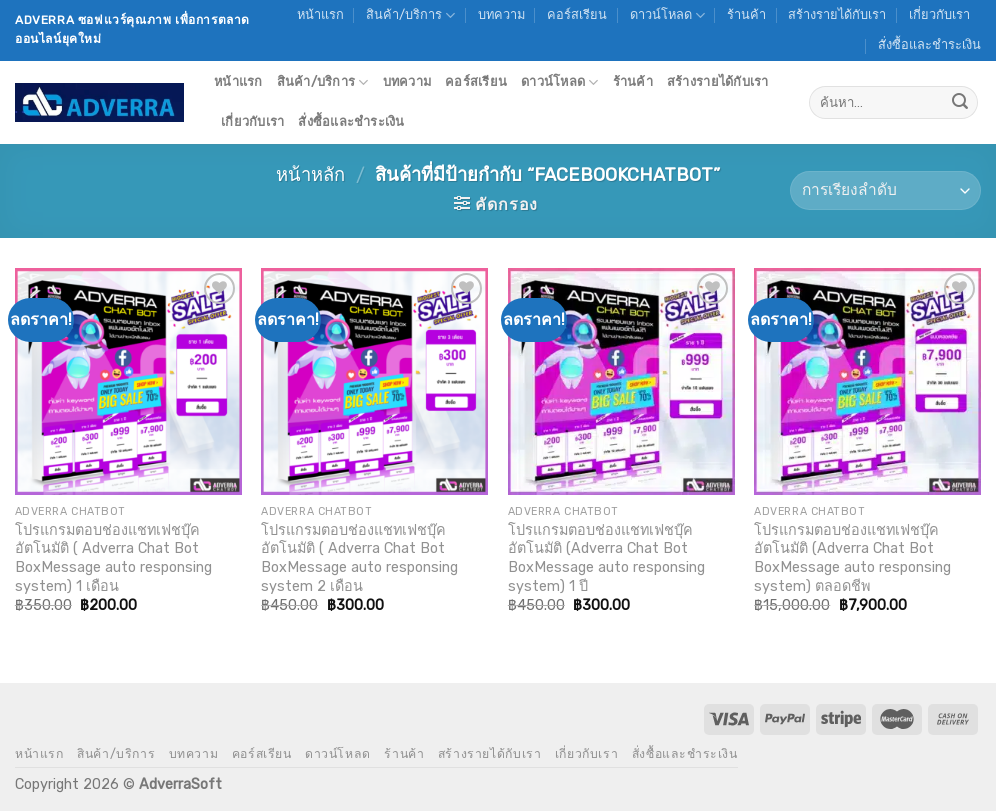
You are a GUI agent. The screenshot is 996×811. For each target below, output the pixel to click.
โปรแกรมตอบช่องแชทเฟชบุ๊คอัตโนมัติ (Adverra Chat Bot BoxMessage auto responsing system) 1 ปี (606, 558)
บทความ (501, 14)
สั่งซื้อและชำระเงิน (929, 44)
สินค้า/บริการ (410, 15)
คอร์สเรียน (577, 14)
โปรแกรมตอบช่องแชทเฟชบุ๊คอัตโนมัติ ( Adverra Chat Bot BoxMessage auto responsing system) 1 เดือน (113, 558)
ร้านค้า (746, 14)
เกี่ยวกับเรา (939, 14)
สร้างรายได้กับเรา (837, 14)
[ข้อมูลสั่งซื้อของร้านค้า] (885, 190)
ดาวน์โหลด (667, 15)
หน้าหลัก (310, 175)
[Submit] (960, 103)
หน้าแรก (320, 14)
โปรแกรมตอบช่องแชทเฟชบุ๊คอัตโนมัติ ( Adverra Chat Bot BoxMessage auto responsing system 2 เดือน (359, 558)
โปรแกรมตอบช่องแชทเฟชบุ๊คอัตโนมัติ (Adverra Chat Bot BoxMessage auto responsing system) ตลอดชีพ (852, 558)
